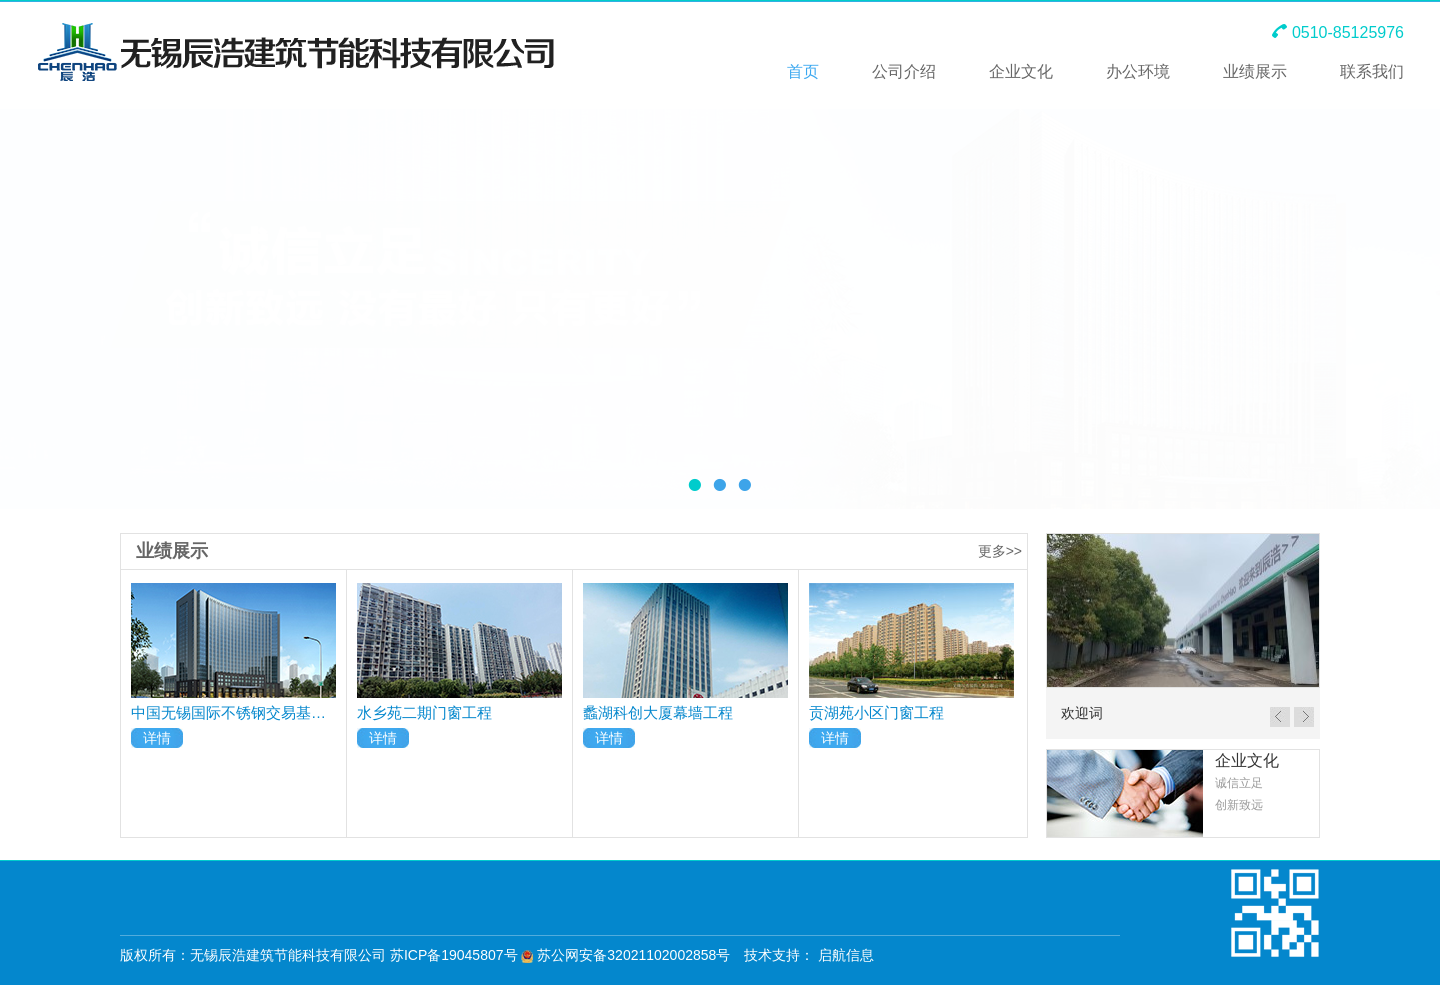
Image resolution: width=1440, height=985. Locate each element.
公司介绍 (904, 71)
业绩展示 (1255, 71)
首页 (803, 71)
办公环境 (1138, 71)
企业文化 (1021, 71)
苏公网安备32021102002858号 (625, 955)
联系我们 (1372, 71)
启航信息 (846, 955)
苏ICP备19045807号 (454, 955)
